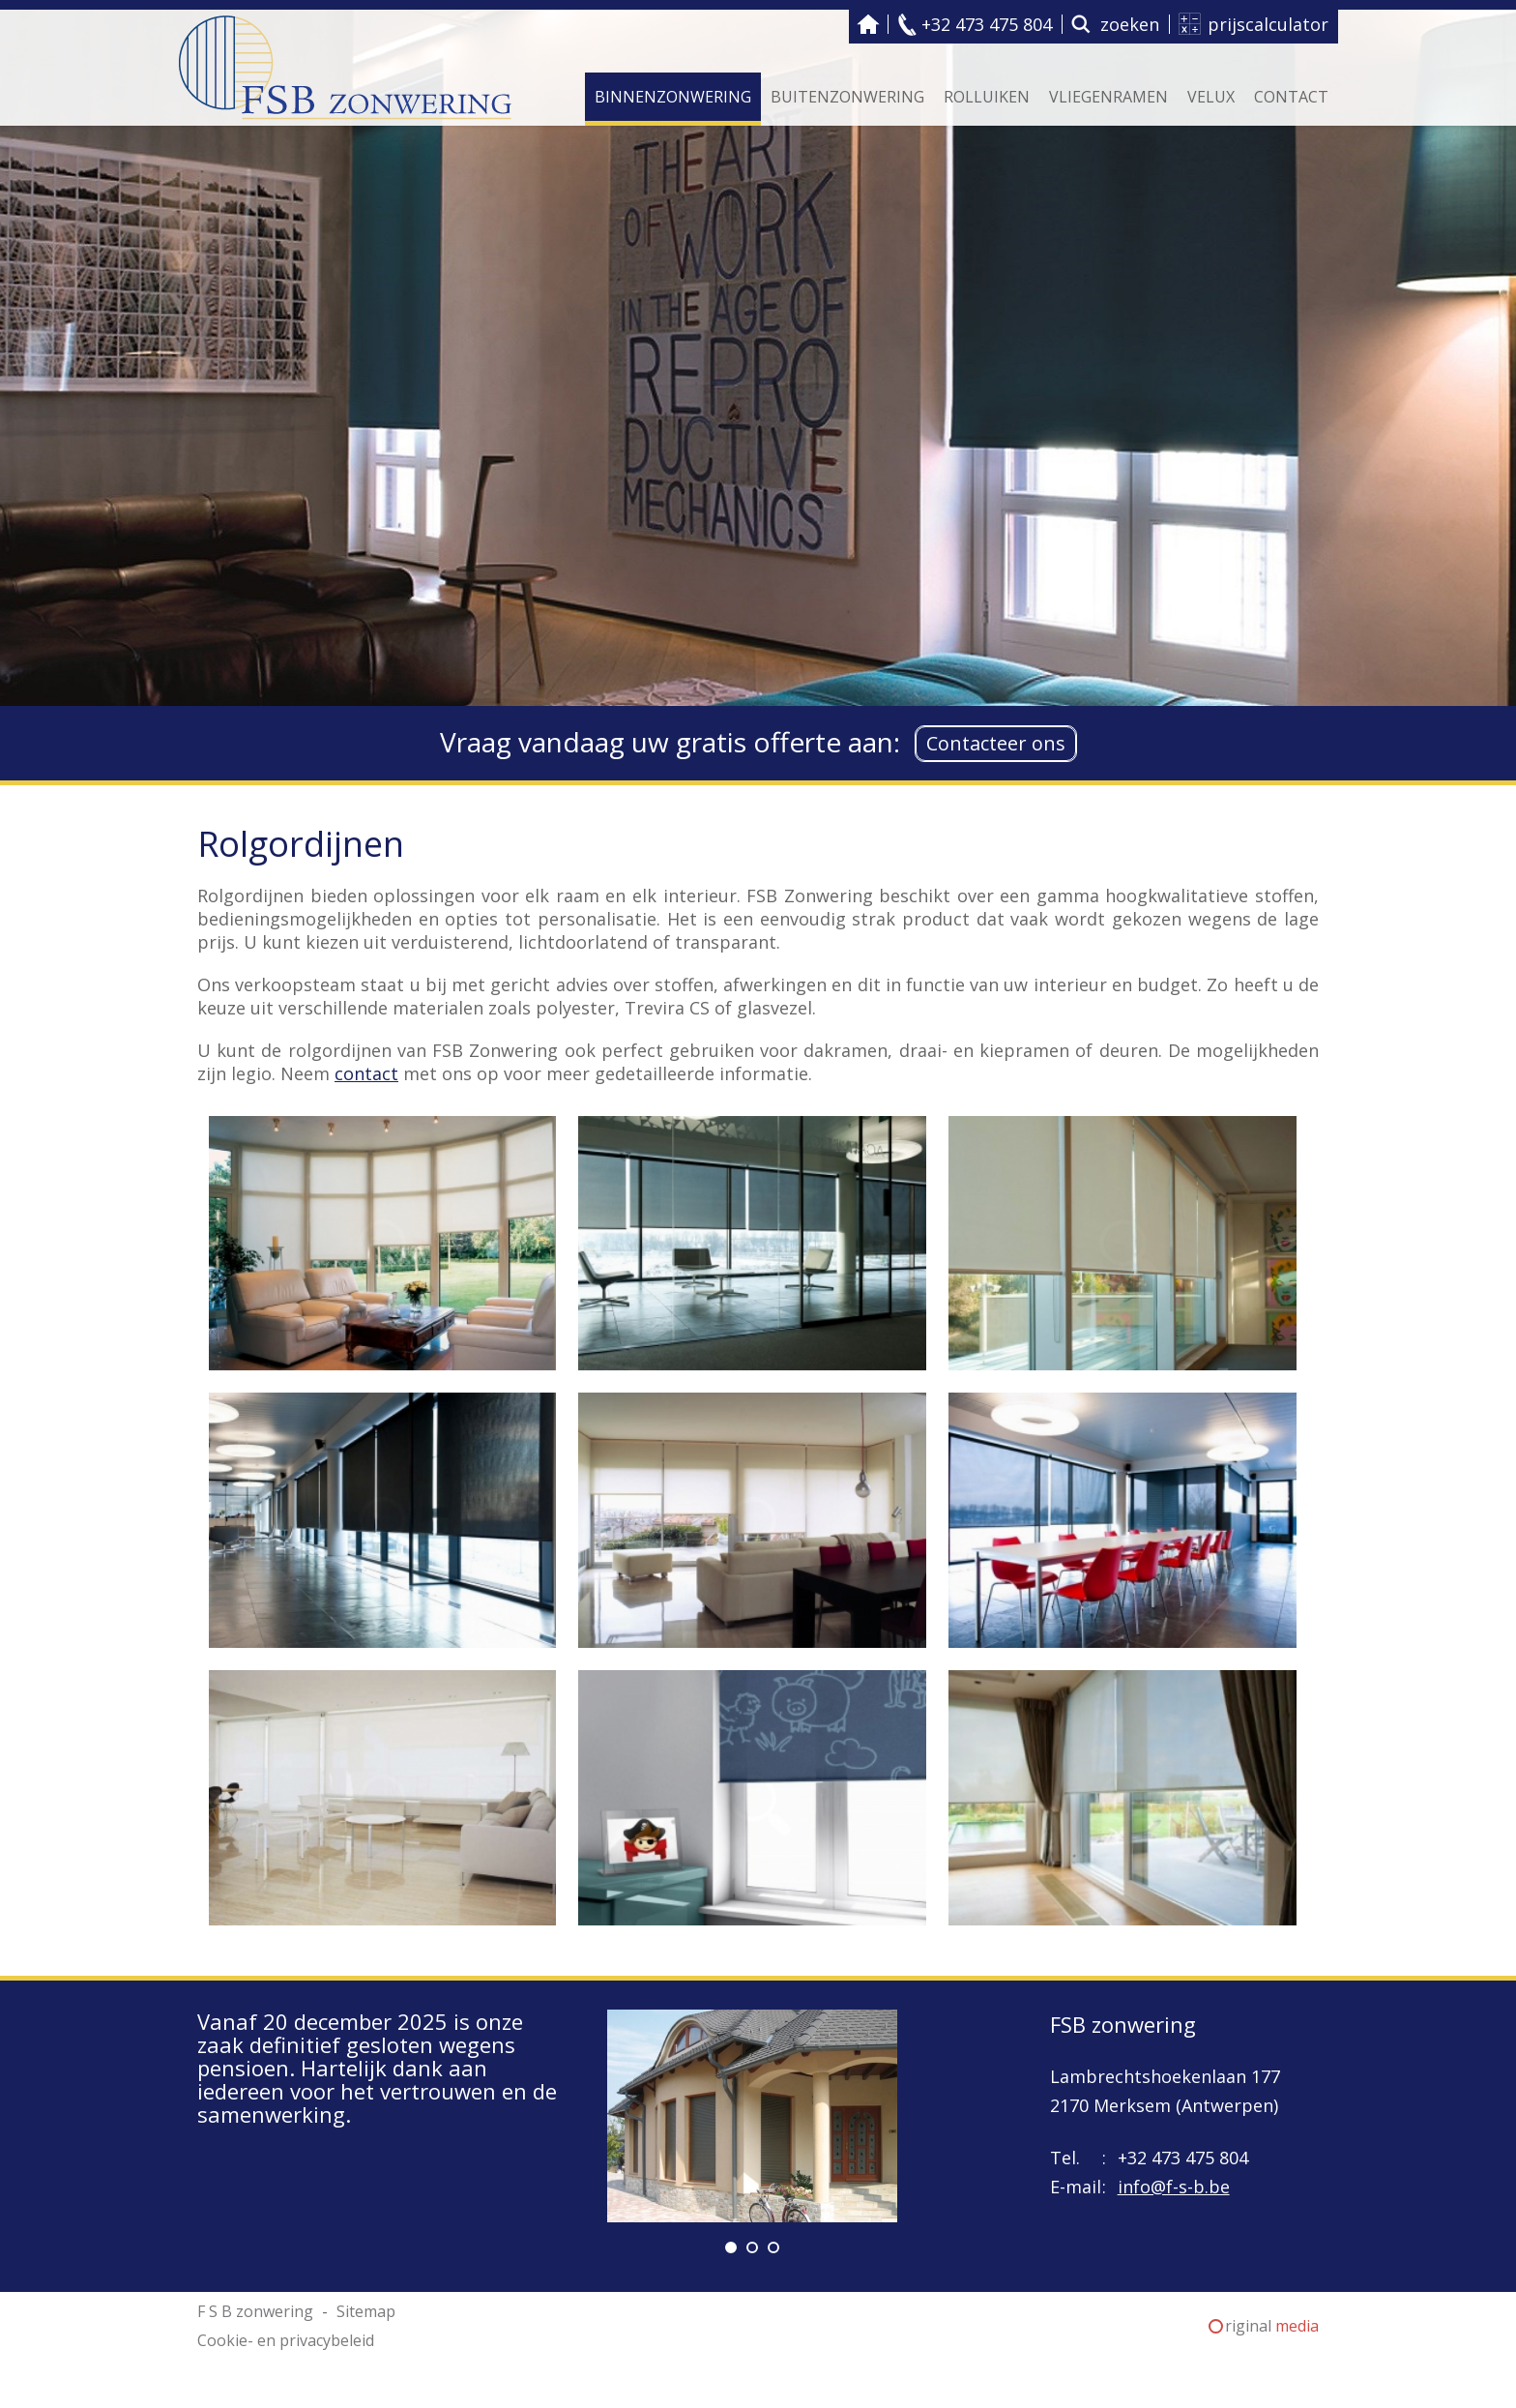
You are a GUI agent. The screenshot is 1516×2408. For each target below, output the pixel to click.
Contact (1291, 96)
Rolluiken (987, 96)
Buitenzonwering (847, 96)
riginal (1272, 2325)
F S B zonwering (868, 24)
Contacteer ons (995, 743)
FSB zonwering (1123, 2024)
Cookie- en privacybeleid (285, 2340)
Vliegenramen (1108, 96)
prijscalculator (1268, 24)
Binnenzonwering (673, 96)
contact (366, 1073)
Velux (1211, 96)
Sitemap (365, 2311)
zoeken (1129, 24)
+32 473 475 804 (986, 24)
